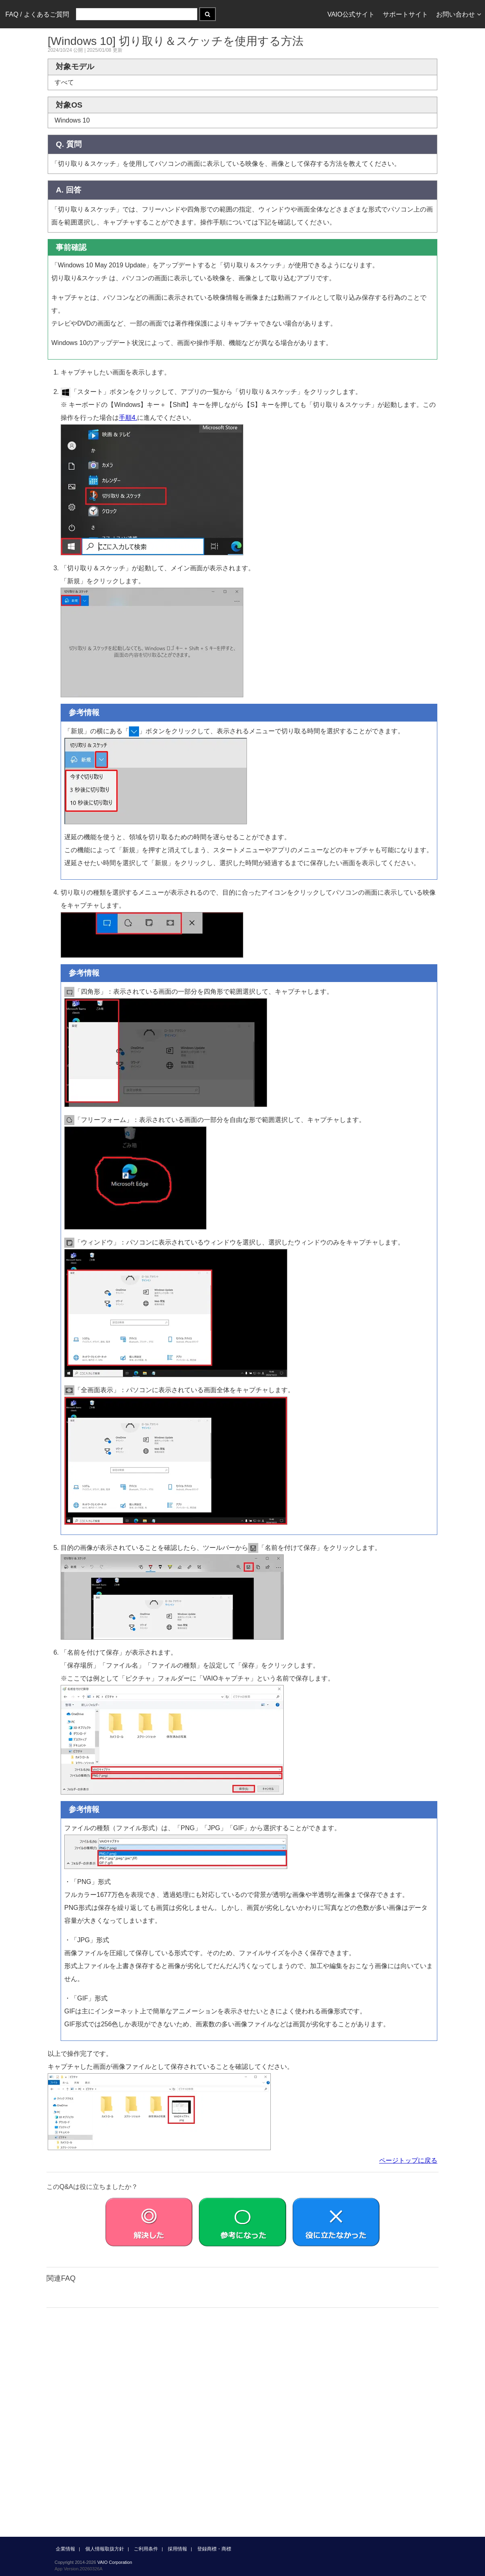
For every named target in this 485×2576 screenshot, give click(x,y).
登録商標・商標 (214, 2549)
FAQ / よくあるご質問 (37, 14)
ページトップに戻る (408, 2160)
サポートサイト (405, 14)
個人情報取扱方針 (104, 2549)
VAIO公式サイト (351, 14)
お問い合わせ (458, 14)
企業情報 (65, 2549)
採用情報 (177, 2549)
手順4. (128, 417)
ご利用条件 (146, 2549)
